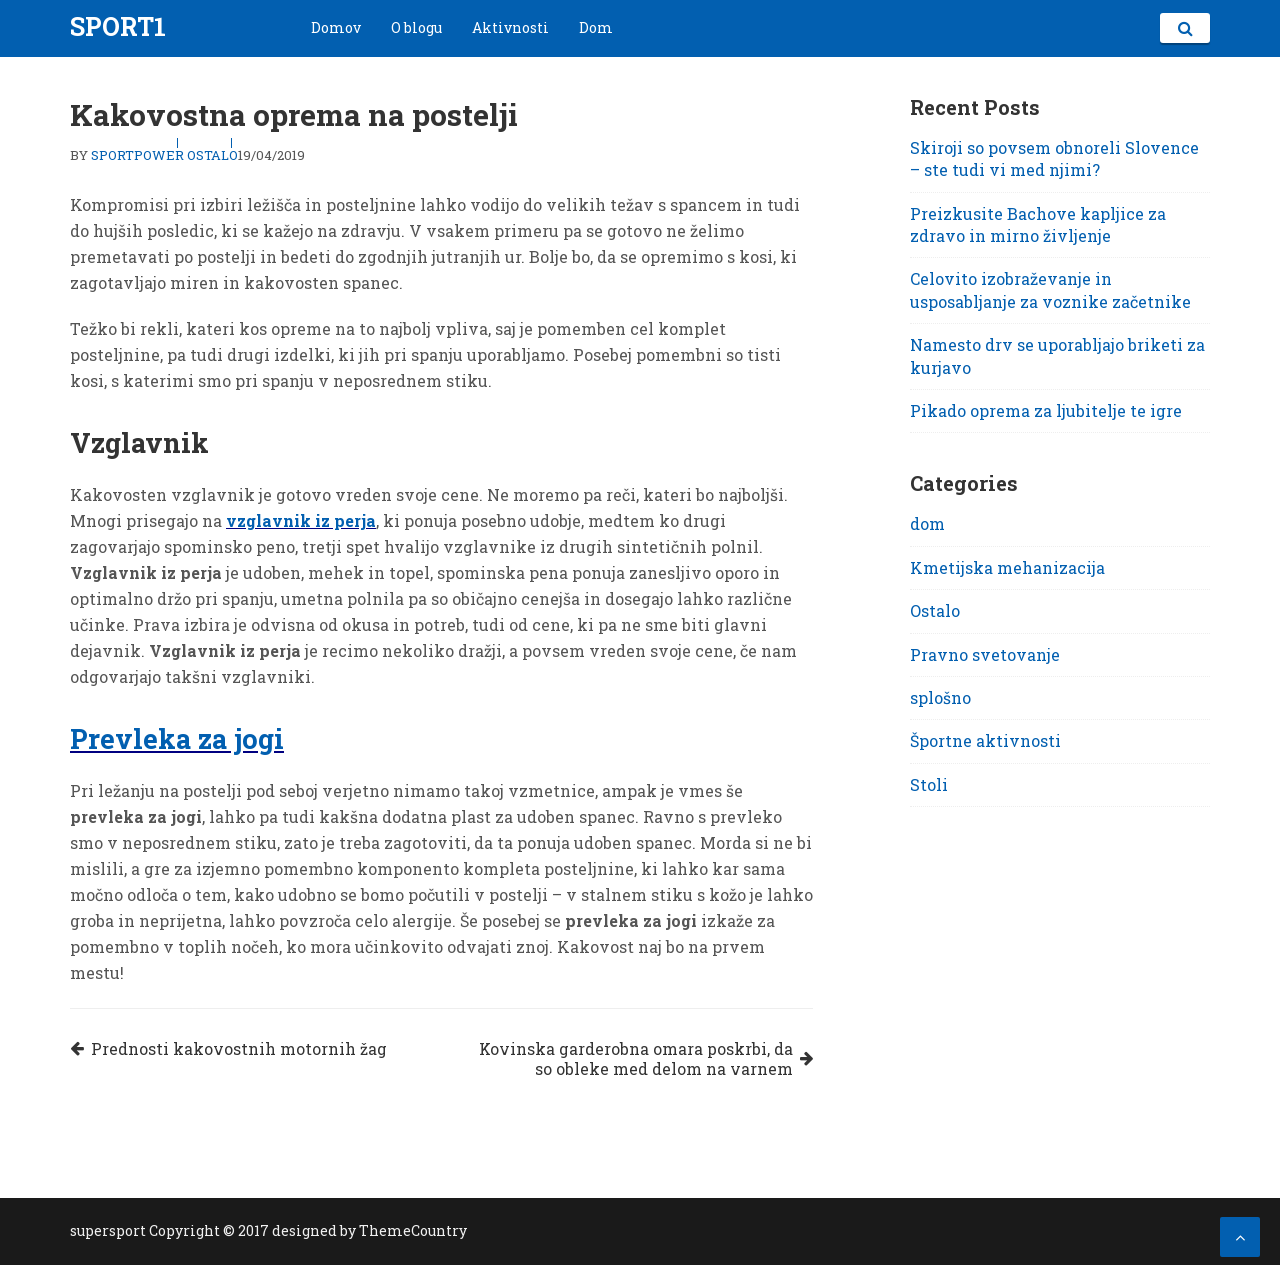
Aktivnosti (510, 27)
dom (927, 523)
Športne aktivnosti (985, 740)
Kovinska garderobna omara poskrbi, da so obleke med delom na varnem (631, 1060)
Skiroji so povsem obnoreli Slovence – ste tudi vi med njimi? (1054, 158)
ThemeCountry (413, 1232)
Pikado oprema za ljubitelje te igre (1046, 410)
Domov (336, 27)
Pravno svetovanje (985, 654)
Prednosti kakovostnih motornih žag (242, 1049)
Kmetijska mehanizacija (1007, 567)
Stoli (929, 784)
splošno (940, 697)
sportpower (137, 155)
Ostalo (212, 155)
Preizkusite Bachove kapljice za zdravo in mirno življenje (1038, 224)
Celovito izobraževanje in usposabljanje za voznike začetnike (1050, 289)
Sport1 (118, 26)
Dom (596, 27)
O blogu (416, 27)
